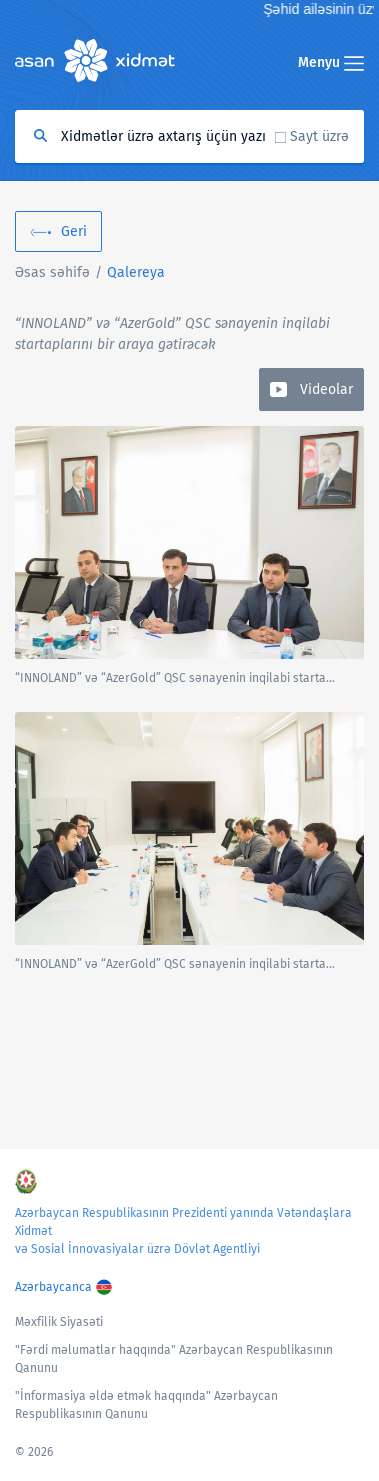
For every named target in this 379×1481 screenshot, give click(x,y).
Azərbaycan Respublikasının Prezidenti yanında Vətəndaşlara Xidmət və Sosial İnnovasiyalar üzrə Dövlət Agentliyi (183, 1231)
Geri (74, 231)
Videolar (326, 389)
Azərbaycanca (53, 1287)
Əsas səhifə (52, 272)
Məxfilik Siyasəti (59, 1322)
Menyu (331, 62)
